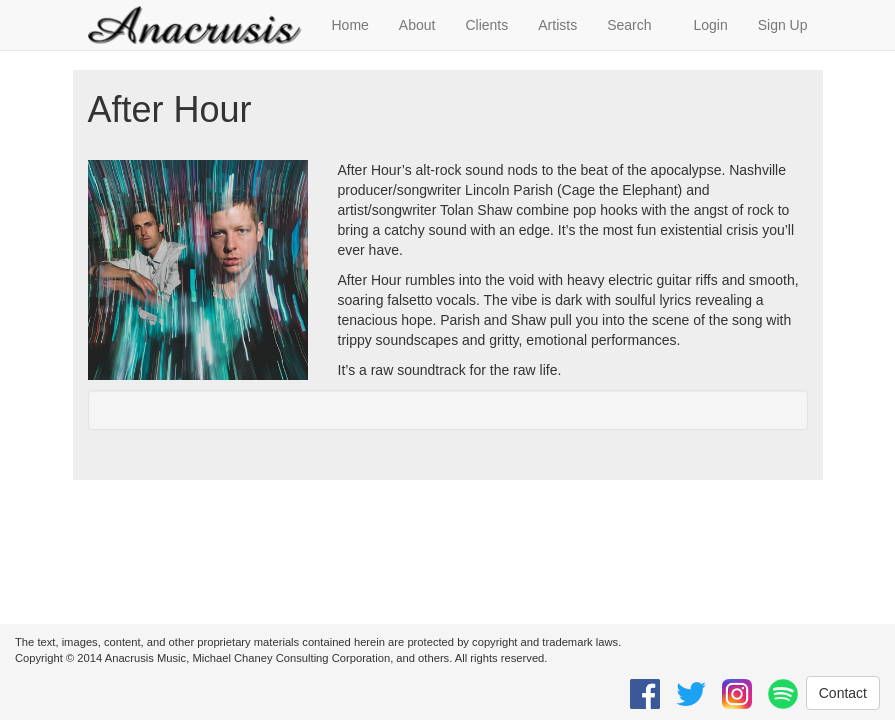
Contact (843, 693)
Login (710, 25)
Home (350, 25)
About (417, 25)
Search (629, 25)
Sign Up (783, 25)
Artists (557, 25)
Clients (486, 25)
